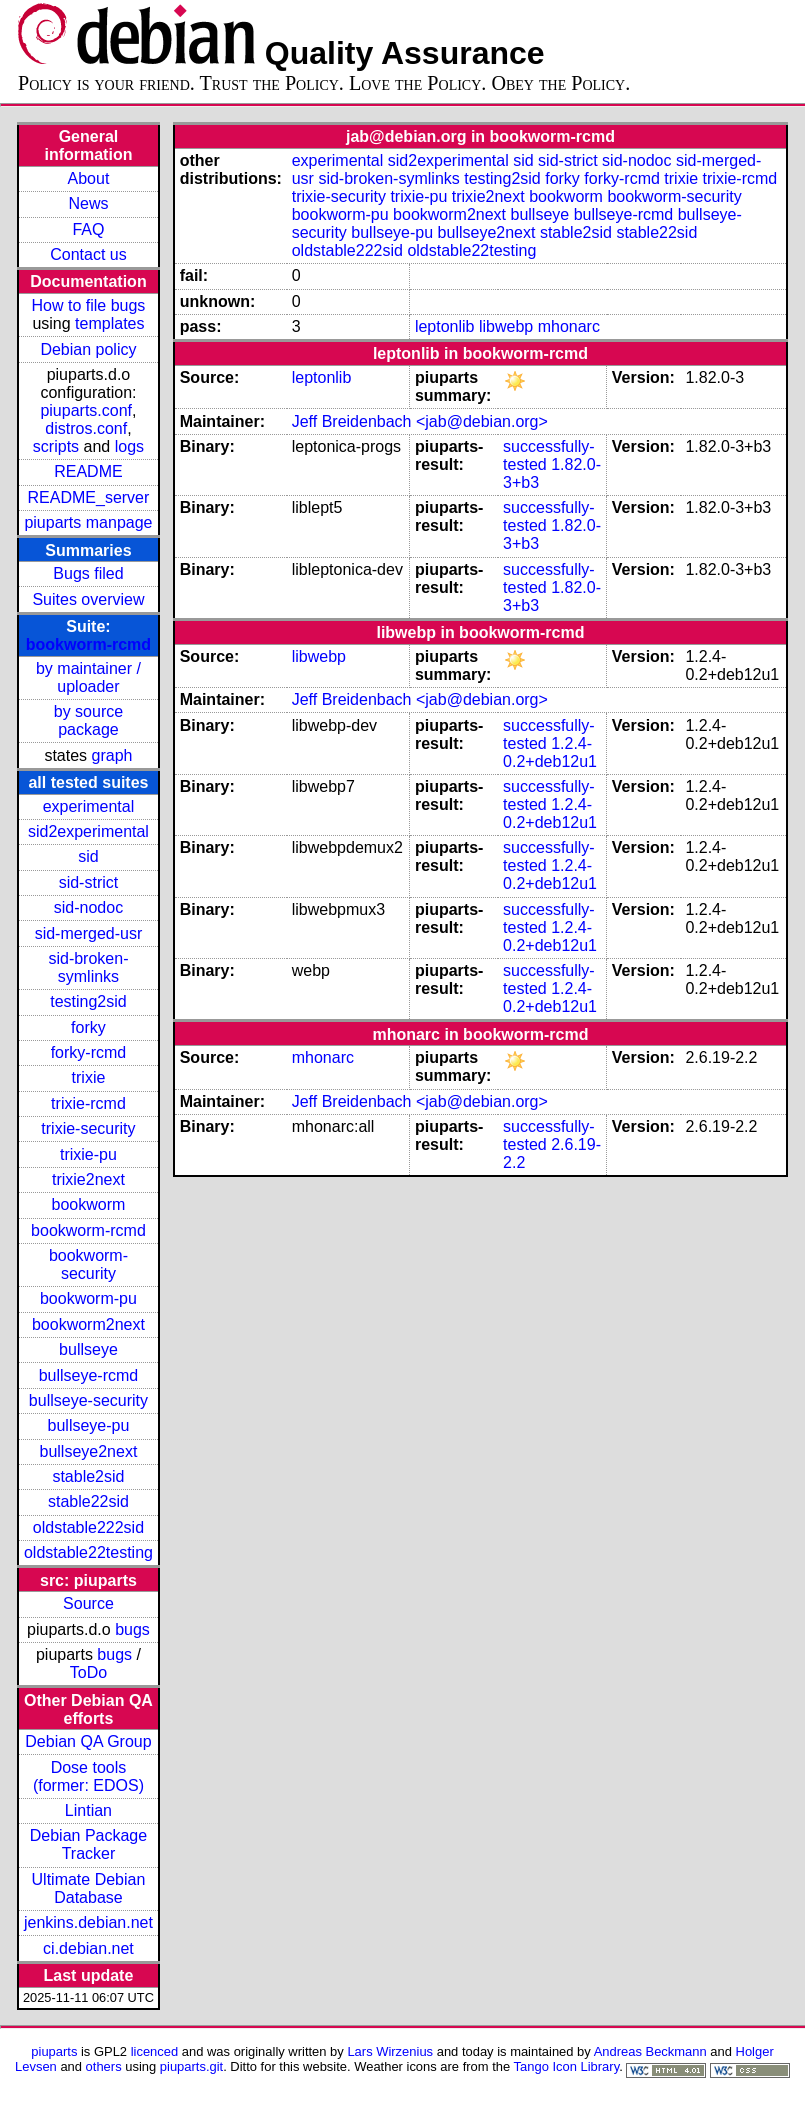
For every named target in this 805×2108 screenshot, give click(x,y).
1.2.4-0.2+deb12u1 (550, 752)
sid (88, 856)
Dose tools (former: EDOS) (88, 1776)
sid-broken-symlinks (88, 967)
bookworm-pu (88, 1298)
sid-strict (89, 882)
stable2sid (88, 1476)
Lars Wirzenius (390, 2051)
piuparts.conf (86, 410)
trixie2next (88, 1179)
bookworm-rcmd (88, 644)
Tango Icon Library (567, 2066)
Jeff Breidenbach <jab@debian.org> (420, 421)
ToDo (88, 1672)
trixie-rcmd (88, 1103)
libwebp (506, 326)
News (88, 203)
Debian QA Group (88, 1741)
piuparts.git (191, 2066)
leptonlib (445, 326)
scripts (56, 446)
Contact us (88, 254)
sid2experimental (88, 831)
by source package (88, 720)
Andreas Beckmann (650, 2051)
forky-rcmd (89, 1052)
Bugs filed (88, 573)
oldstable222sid (88, 1527)
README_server (89, 497)
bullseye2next (89, 1451)
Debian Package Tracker (88, 1844)
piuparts (54, 2051)
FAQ (88, 229)
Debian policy (88, 349)
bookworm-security (88, 1264)
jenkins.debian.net (88, 1922)
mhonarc (569, 326)
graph (112, 755)
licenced (155, 2051)
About (89, 178)
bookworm (89, 1204)
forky (88, 1027)
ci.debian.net (88, 1948)
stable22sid (88, 1501)
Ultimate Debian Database (89, 1888)
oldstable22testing (88, 1552)
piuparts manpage (88, 522)
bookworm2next (88, 1324)
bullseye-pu (89, 1425)
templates (109, 323)
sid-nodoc (88, 907)
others (104, 2066)
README (88, 471)
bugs (132, 1629)
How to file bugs (89, 305)
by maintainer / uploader (88, 677)
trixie (89, 1077)
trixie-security (88, 1128)
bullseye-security (88, 1400)
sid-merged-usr (89, 933)
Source (88, 1603)
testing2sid (88, 1001)
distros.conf (86, 428)
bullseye (88, 1349)
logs (129, 446)
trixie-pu (88, 1154)
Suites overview (88, 599)
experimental (89, 806)
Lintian (88, 1810)
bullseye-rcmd (89, 1375)
